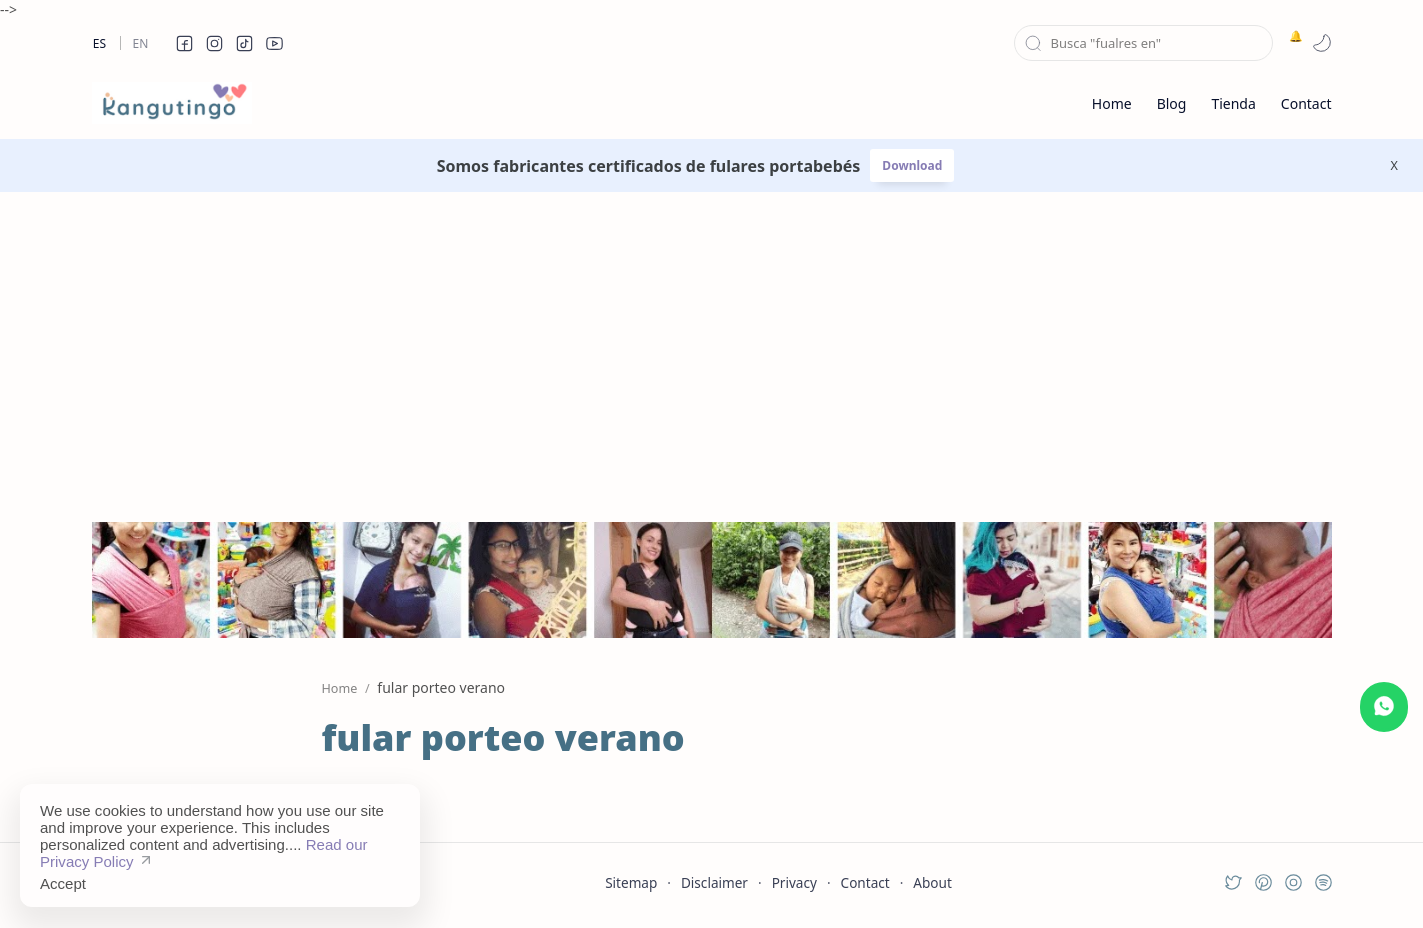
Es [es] (99, 43)
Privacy (794, 882)
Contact (865, 882)
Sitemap (631, 882)
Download (912, 165)
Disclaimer (714, 882)
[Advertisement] (712, 342)
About (932, 882)
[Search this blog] (1143, 43)
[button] (185, 43)
